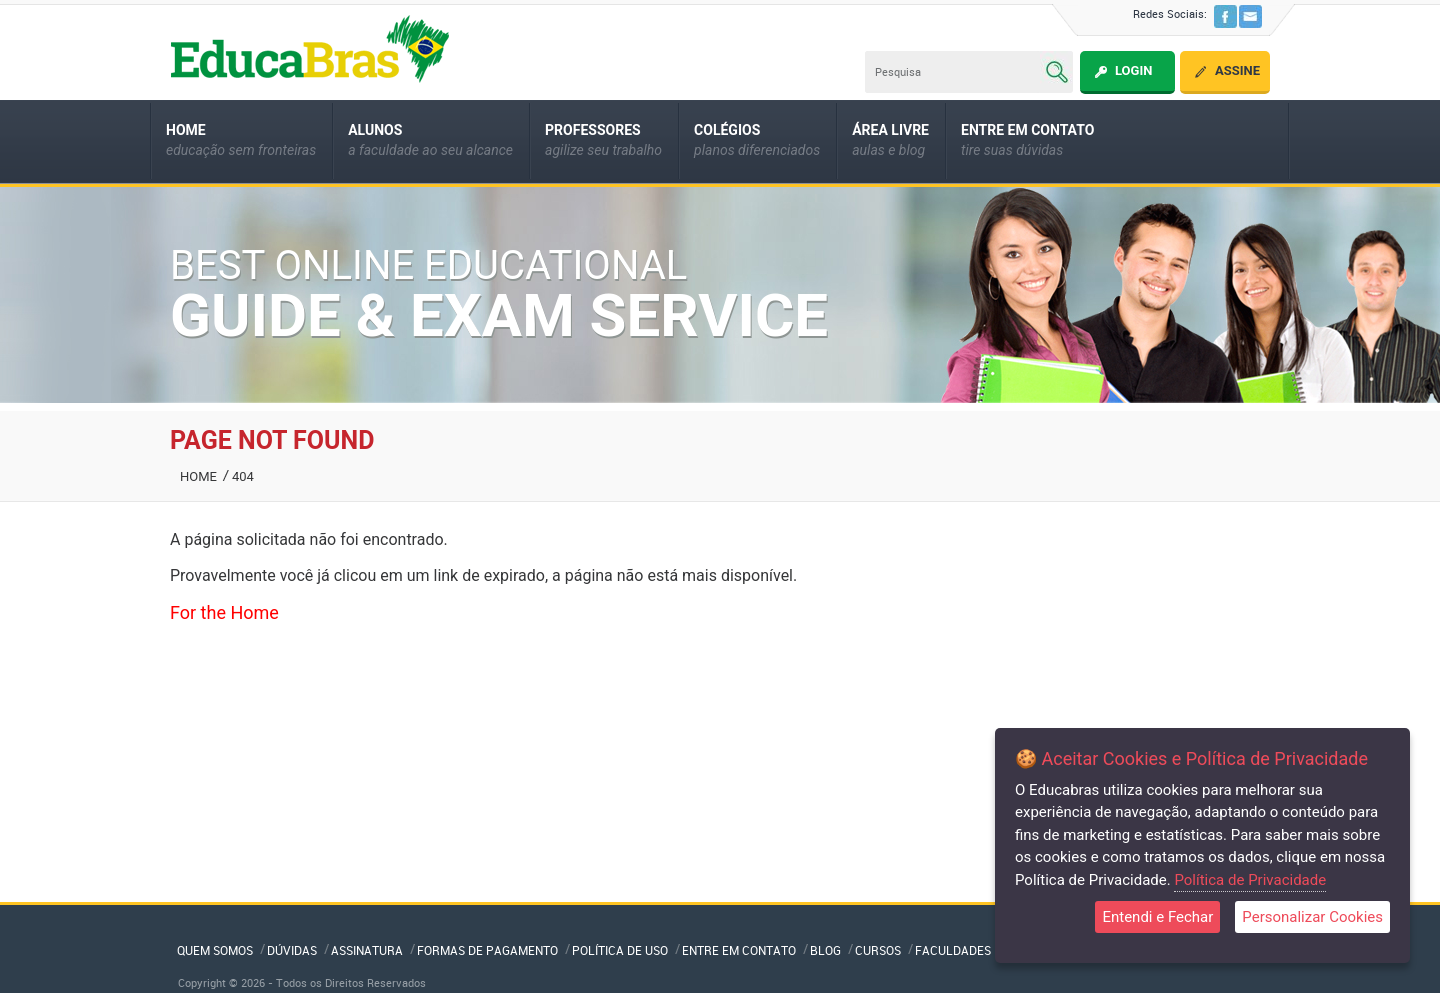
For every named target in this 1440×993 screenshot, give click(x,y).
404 (243, 476)
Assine (1237, 70)
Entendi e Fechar (1157, 917)
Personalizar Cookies (1312, 917)
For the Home (224, 612)
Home (198, 476)
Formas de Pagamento (487, 950)
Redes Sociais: (1170, 13)
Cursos (878, 950)
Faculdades (953, 950)
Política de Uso (620, 950)
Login (1133, 70)
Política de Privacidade (1250, 880)
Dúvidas (292, 950)
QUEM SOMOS (215, 950)
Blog (825, 950)
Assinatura (367, 950)
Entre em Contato (739, 950)
